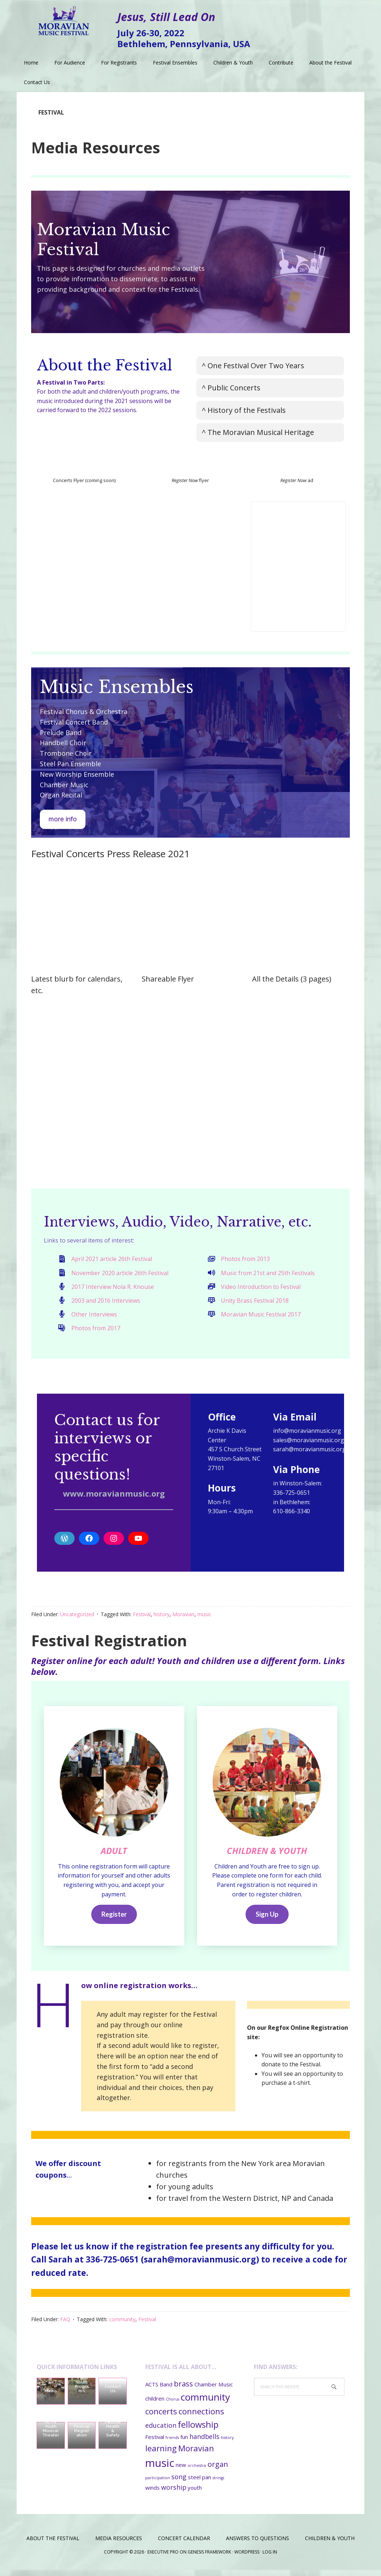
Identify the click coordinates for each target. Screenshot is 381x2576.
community (122, 2325)
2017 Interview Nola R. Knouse (112, 1287)
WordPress (246, 2558)
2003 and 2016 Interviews (105, 1300)
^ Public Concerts (231, 388)
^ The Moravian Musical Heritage (258, 432)
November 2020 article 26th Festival (119, 1273)
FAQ (65, 2325)
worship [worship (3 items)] (173, 2493)
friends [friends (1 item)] (172, 2444)
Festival (142, 1614)
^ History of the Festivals (244, 410)
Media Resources (95, 147)
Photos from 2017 (95, 1328)
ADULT (114, 1851)
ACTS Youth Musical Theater (50, 2435)
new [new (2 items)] (181, 2471)
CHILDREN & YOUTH (267, 1857)
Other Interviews (94, 1314)
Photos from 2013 (245, 1259)
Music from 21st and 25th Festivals (268, 1273)
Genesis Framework (209, 2558)
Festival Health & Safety (113, 2435)
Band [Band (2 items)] (166, 2390)
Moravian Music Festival (64, 18)
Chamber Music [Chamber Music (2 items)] (213, 2390)
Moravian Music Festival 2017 (261, 1314)
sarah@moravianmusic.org (200, 2266)
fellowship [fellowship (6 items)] (198, 2431)
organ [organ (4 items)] (218, 2470)
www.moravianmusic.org (114, 1493)
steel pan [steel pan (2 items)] (199, 2483)
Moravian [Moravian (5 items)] (196, 2454)
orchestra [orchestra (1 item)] (197, 2472)
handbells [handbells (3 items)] (204, 2443)
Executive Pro (163, 2558)
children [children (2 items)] (154, 2404)
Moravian (183, 1614)
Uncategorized (77, 1614)
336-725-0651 (112, 2266)
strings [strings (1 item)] (218, 2484)
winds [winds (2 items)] (152, 2493)
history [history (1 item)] (227, 2444)
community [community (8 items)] (205, 2403)
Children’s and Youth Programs (81, 2388)
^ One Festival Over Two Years (253, 365)
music (204, 1614)
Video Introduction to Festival (261, 1287)
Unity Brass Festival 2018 (255, 1300)
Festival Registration (109, 1640)
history (161, 1614)
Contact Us (113, 2394)
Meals (51, 2397)
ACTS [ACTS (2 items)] (151, 2390)
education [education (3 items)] (160, 2431)
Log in (270, 2558)
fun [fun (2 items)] (184, 2443)
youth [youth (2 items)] (195, 2493)
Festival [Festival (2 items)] (154, 2443)
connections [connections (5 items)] (201, 2417)
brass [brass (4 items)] (183, 2390)
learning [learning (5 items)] (161, 2454)
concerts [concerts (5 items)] (161, 2417)
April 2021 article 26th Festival (111, 1259)
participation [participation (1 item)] (157, 2484)
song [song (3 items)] (179, 2483)
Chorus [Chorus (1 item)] (172, 2405)
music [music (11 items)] (159, 2469)
